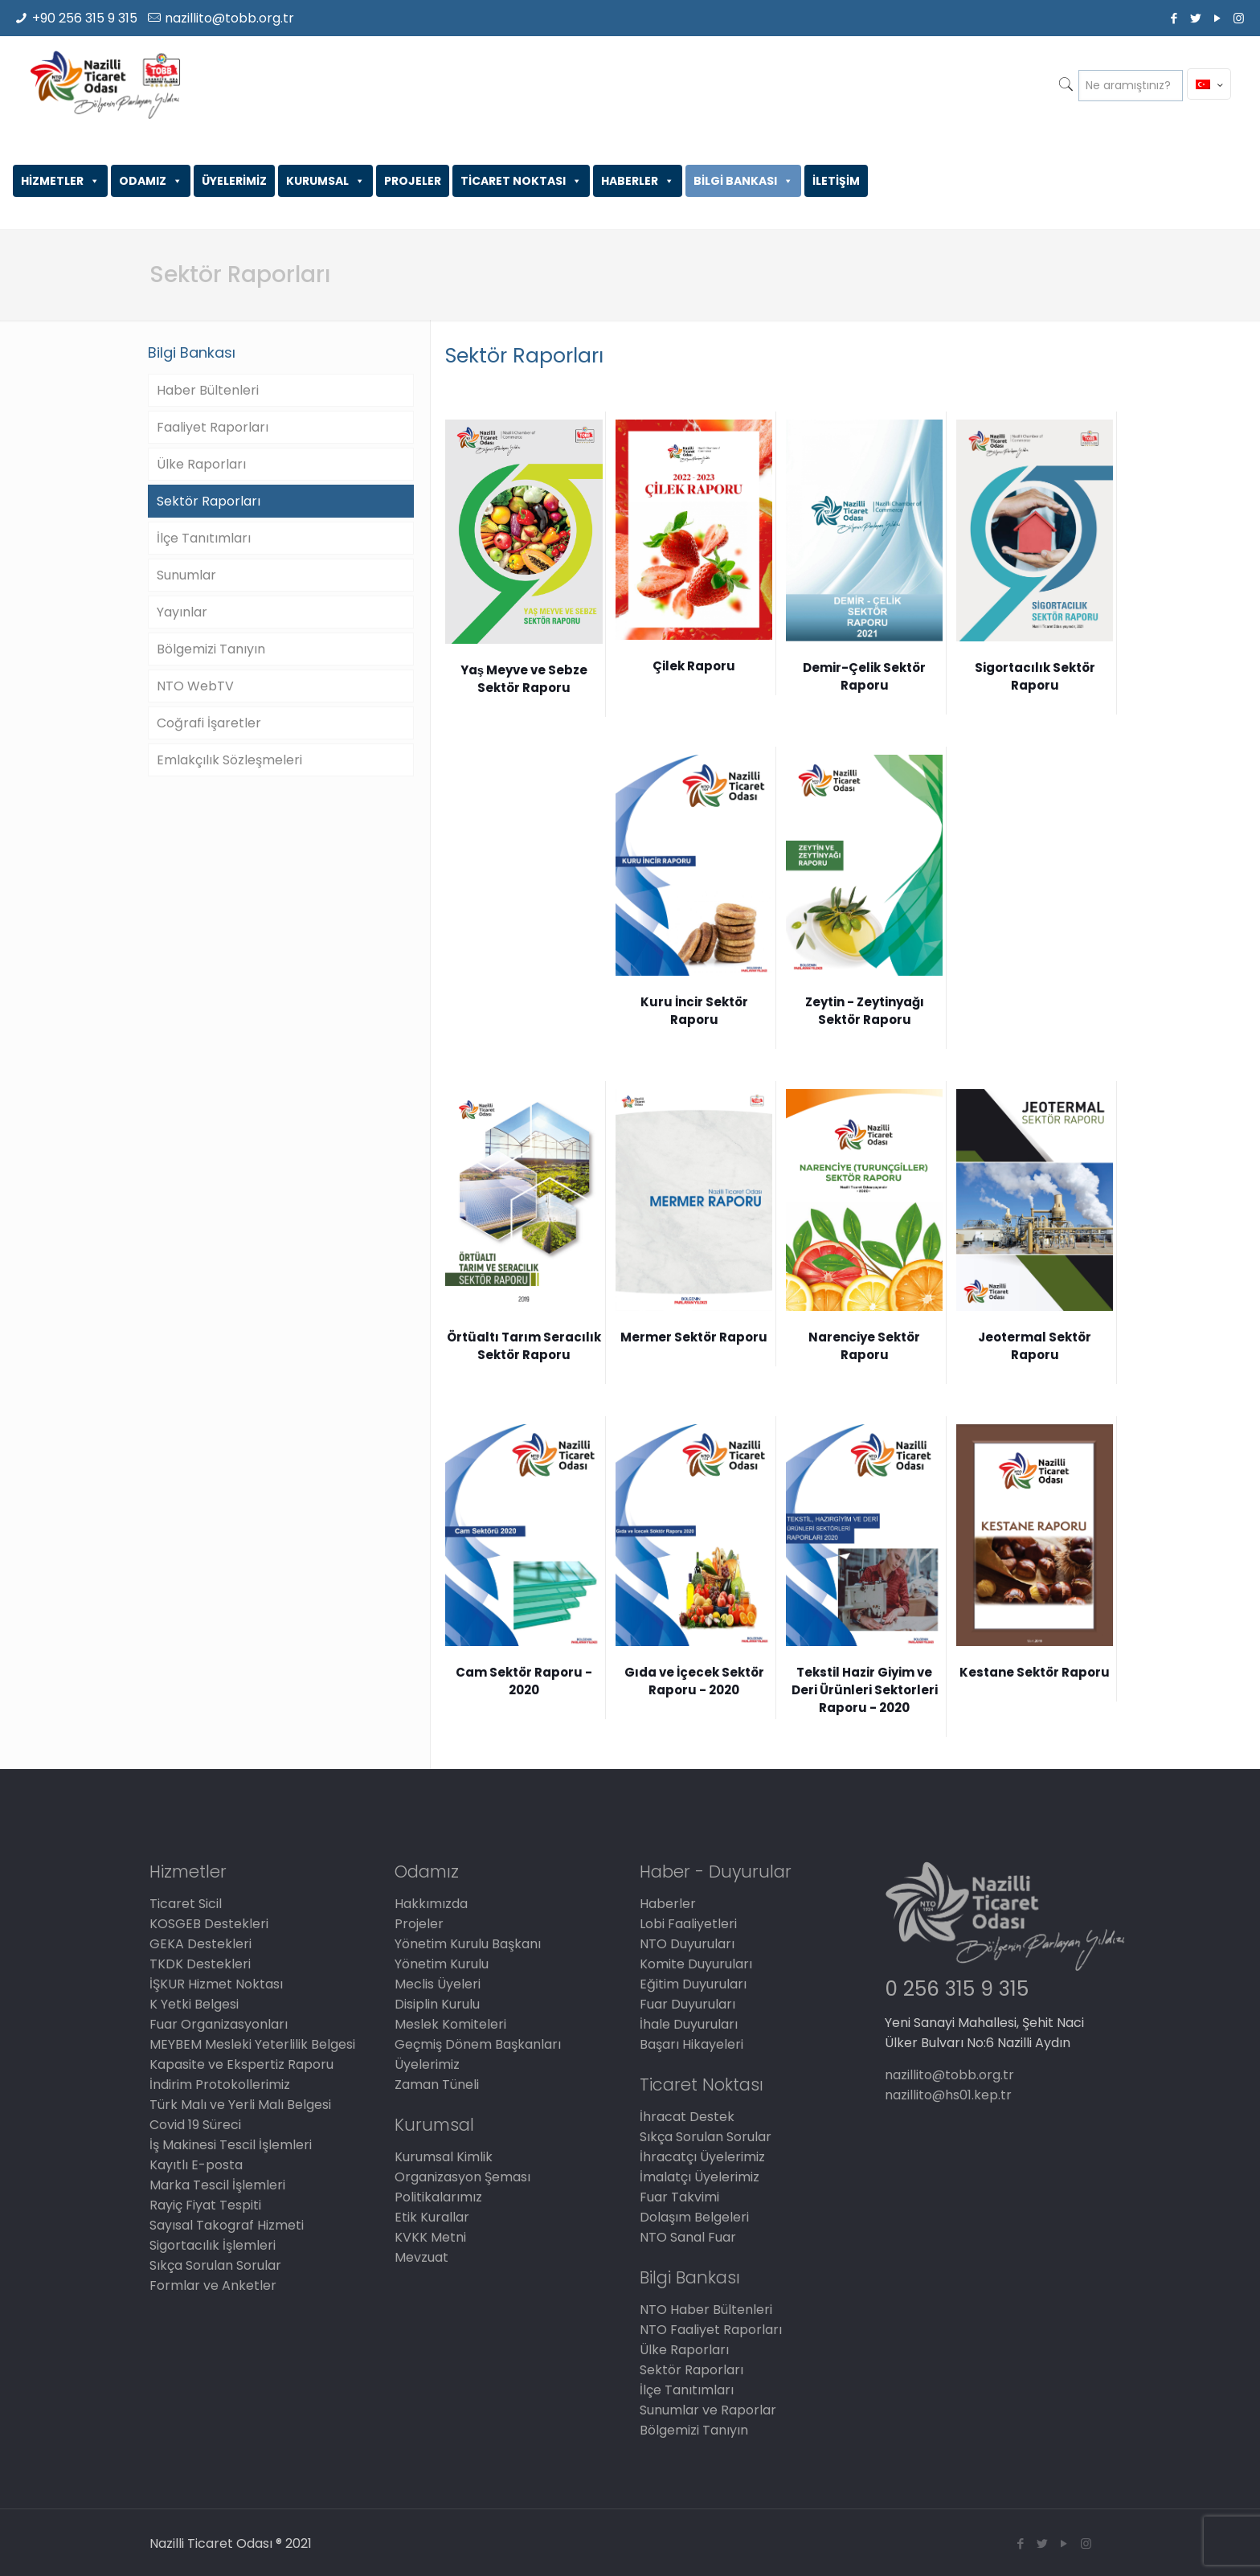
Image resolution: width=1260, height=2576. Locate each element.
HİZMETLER (60, 181)
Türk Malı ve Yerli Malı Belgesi (240, 2104)
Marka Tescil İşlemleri (217, 2185)
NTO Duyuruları (687, 1944)
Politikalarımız (438, 2197)
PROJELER (412, 181)
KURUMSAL (325, 181)
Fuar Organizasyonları (218, 2024)
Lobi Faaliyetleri (688, 1924)
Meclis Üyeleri (438, 1984)
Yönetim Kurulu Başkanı (468, 1944)
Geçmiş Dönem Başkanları (478, 2044)
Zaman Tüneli (437, 2084)
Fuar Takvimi (679, 2197)
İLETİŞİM (836, 181)
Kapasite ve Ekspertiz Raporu (241, 2064)
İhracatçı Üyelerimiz (702, 2157)
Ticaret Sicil (185, 1903)
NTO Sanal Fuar (688, 2237)
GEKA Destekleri (200, 1944)
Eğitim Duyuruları (693, 1984)
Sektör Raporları (208, 501)
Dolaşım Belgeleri (694, 2217)
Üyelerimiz (427, 2064)
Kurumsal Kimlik (444, 2157)
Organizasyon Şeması (462, 2177)
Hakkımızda (431, 1903)
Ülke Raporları (201, 464)
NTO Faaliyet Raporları (711, 2329)
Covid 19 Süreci (195, 2124)
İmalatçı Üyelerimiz (699, 2177)
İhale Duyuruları (689, 2024)
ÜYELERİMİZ (234, 181)
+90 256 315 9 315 (84, 18)
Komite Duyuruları (696, 1964)
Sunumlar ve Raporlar (708, 2410)
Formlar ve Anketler (212, 2285)
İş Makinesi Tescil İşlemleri (230, 2145)
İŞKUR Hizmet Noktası (216, 1984)
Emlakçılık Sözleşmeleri (229, 760)
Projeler (419, 1924)
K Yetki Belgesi (194, 2004)
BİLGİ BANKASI (743, 181)
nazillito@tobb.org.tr (229, 18)
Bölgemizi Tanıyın (211, 649)
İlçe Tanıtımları (204, 538)
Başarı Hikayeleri (691, 2044)
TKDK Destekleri (200, 1964)
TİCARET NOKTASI (521, 181)
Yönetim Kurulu (442, 1964)
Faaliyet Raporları (212, 427)
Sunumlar (186, 575)
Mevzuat (421, 2257)
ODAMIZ (150, 181)
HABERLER (637, 181)
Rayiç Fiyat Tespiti (205, 2205)
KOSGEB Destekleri (208, 1924)
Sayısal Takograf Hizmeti (226, 2225)
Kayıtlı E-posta (196, 2165)
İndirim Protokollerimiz (219, 2084)
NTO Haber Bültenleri (706, 2309)
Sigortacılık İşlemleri (212, 2245)
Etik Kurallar (432, 2217)
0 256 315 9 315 (957, 1989)
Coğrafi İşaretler (209, 723)
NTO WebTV (195, 686)
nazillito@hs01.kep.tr (948, 2095)
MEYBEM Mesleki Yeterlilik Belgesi (252, 2044)
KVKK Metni (430, 2237)
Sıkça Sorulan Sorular (215, 2265)
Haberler (668, 1903)
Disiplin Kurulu (437, 2004)
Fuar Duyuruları (687, 2004)
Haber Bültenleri (208, 390)
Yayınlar (182, 612)
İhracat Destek (687, 2116)
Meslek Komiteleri (450, 2024)
